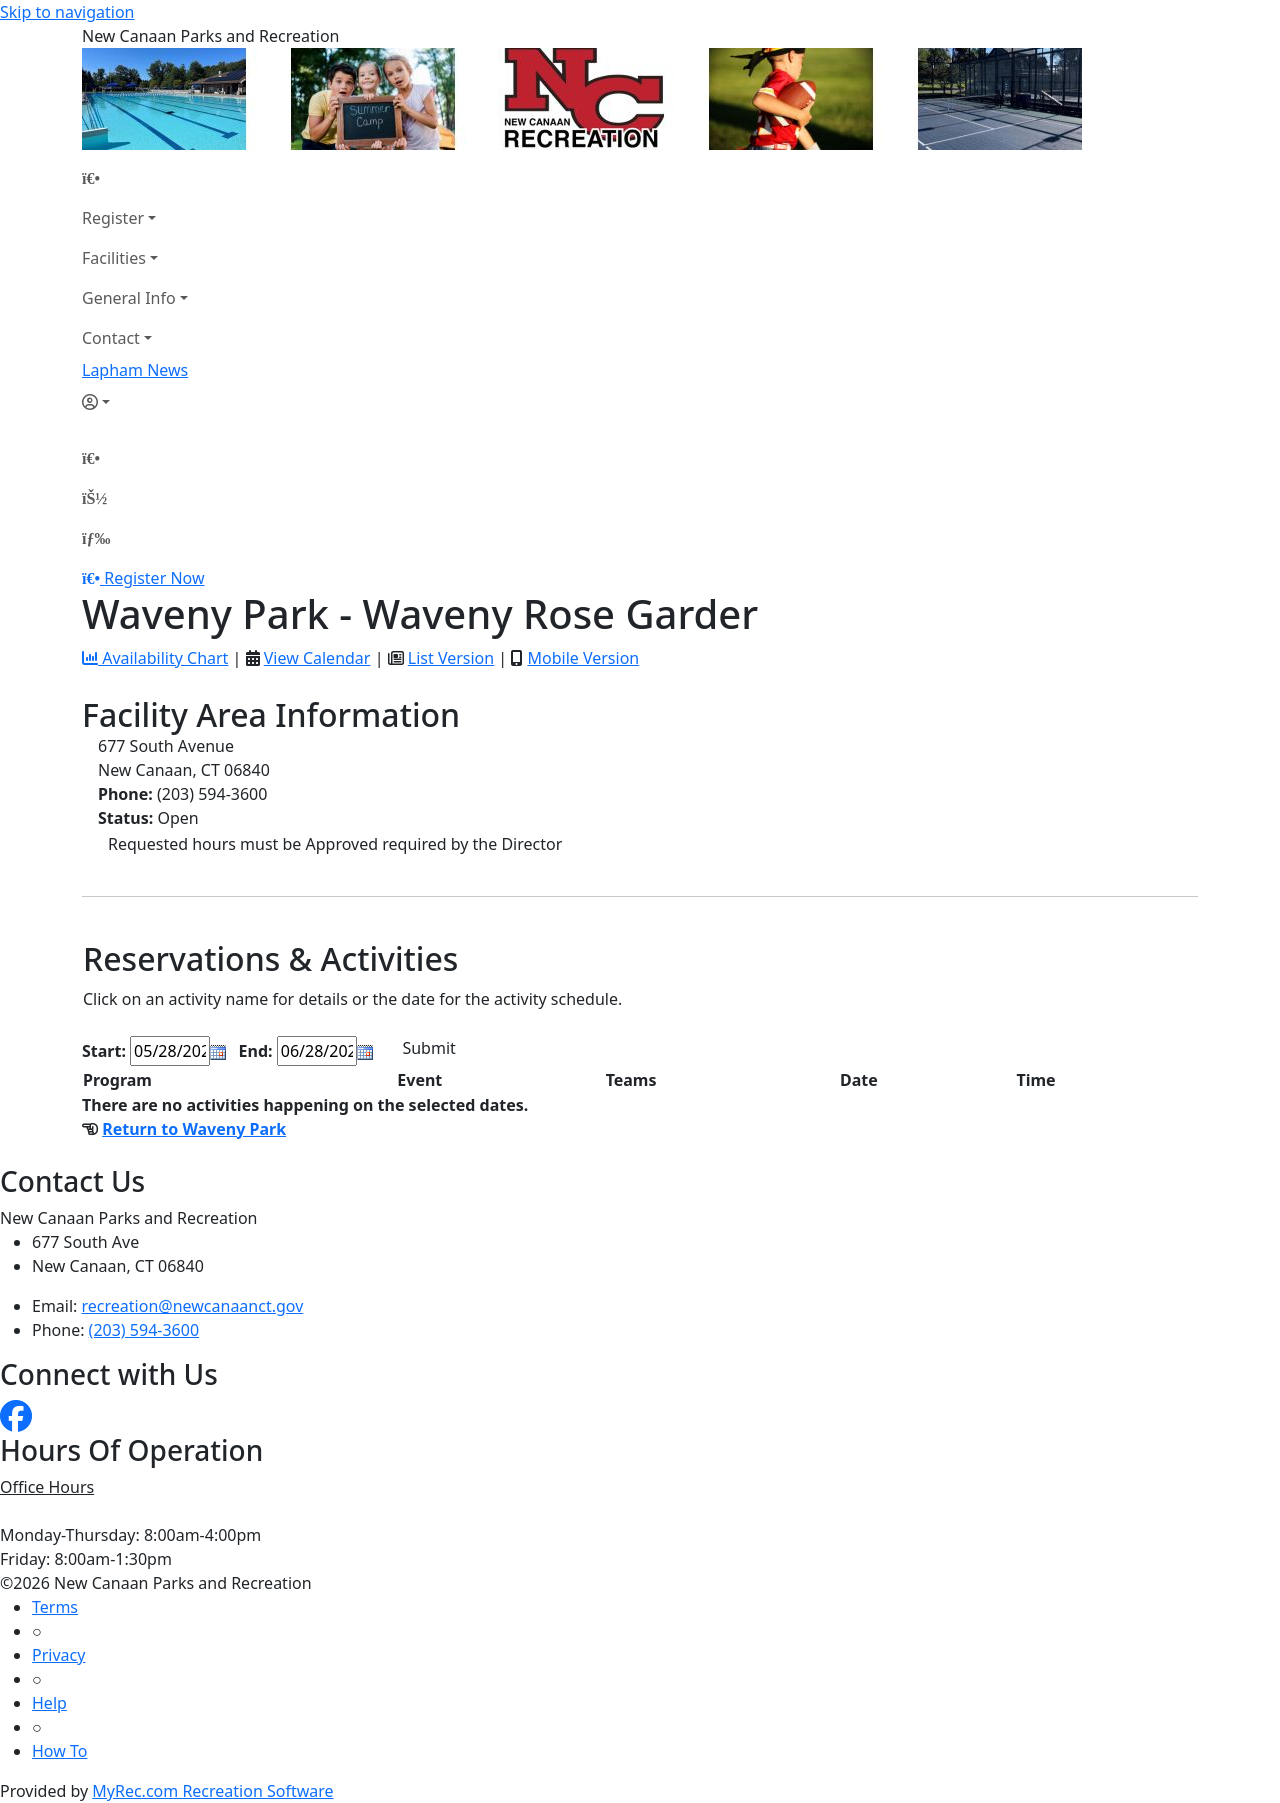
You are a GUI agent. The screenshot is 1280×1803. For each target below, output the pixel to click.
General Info (129, 298)
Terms (55, 1607)
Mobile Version (583, 658)
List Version (451, 658)
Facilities (114, 258)
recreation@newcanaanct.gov (193, 1306)
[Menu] (96, 538)
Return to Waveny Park (194, 1129)
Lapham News (135, 370)
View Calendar (317, 658)
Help (49, 1703)
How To (59, 1751)
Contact (111, 338)
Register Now (154, 578)
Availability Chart (155, 658)
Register (113, 218)
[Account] (135, 402)
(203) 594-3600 (144, 1330)
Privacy (58, 1655)
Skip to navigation (67, 12)
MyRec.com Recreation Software (212, 1791)
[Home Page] (135, 178)
